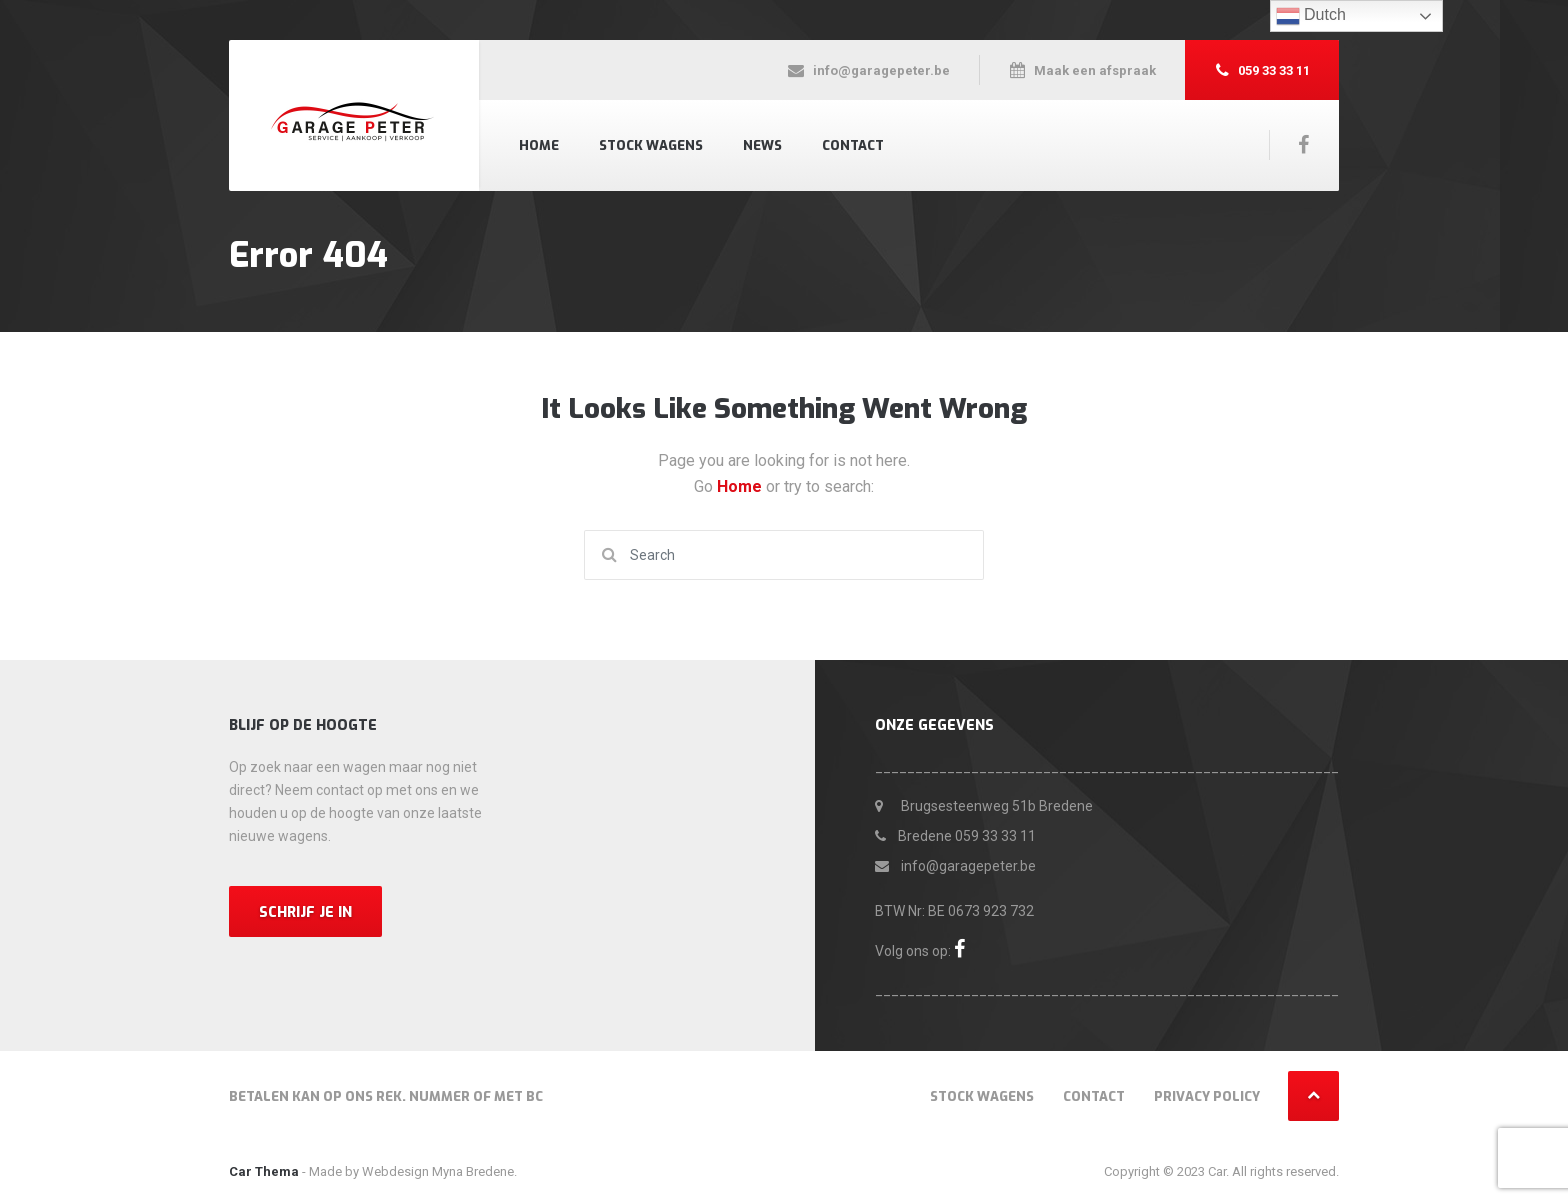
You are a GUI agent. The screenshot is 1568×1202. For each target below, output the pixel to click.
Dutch (1311, 16)
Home (539, 145)
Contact (853, 145)
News (762, 145)
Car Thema (264, 1171)
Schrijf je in (305, 912)
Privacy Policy (1207, 1096)
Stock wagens (651, 145)
